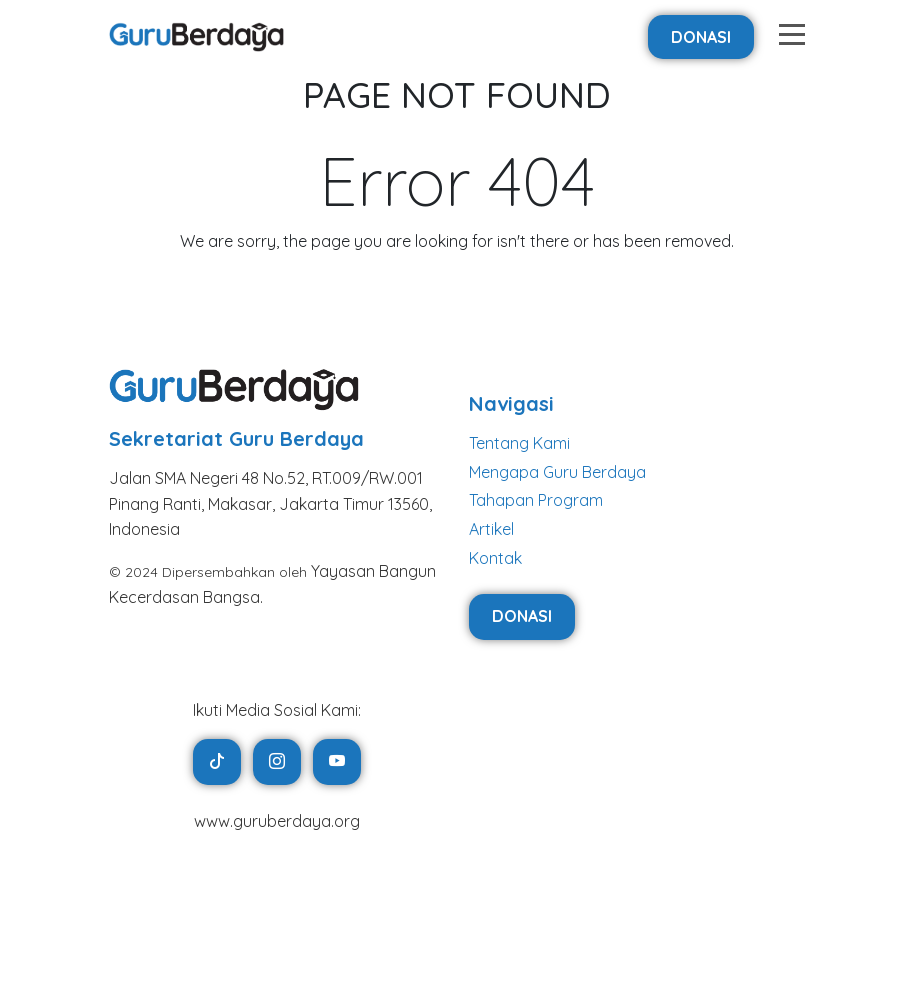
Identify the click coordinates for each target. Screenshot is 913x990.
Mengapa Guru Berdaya (557, 472)
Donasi (701, 37)
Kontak (495, 558)
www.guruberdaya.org (277, 821)
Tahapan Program (536, 500)
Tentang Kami (519, 443)
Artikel (491, 529)
